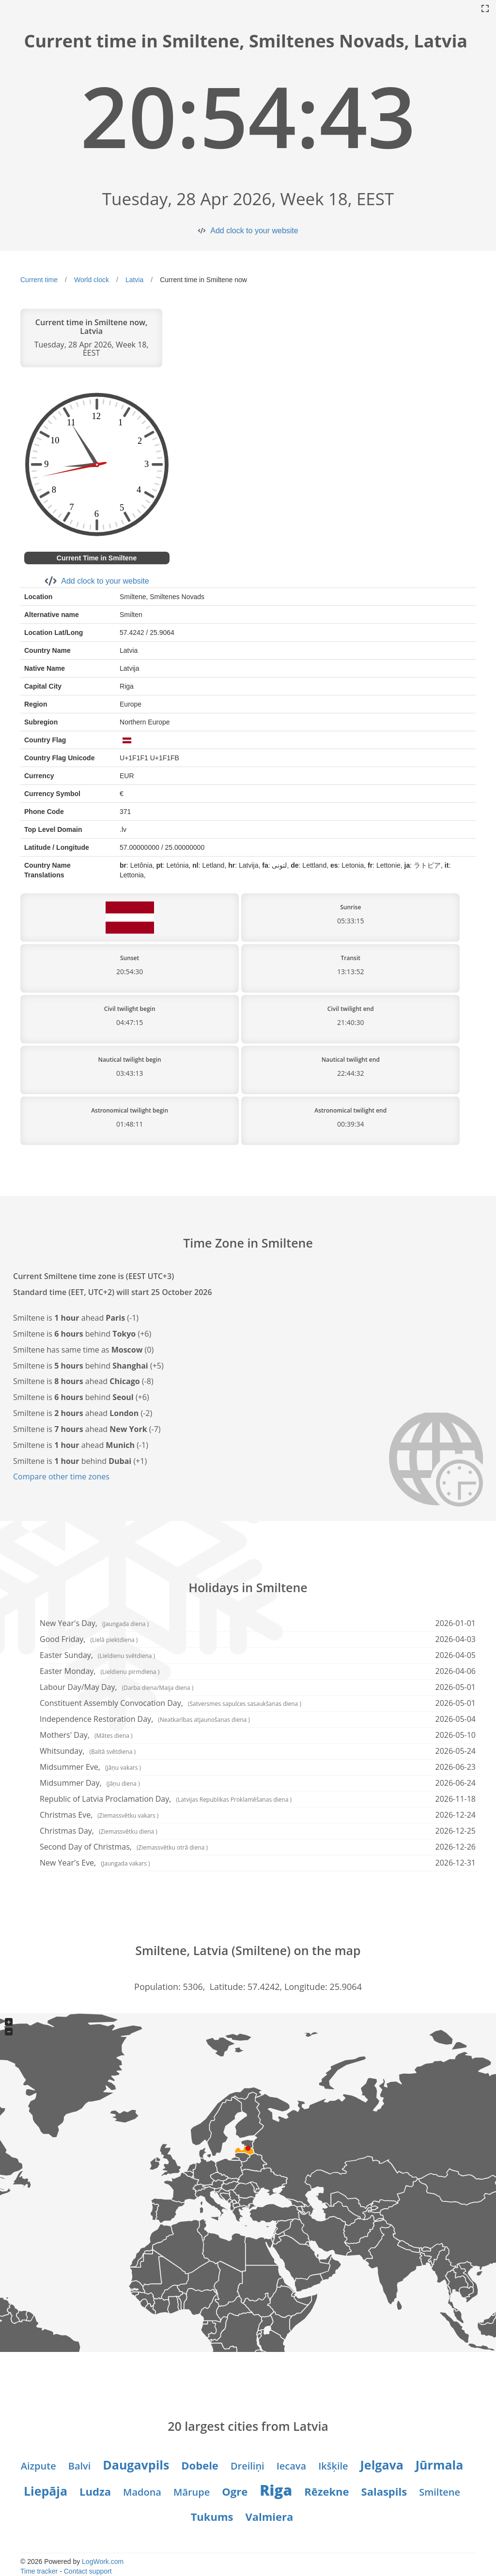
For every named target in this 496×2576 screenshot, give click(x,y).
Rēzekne (326, 2491)
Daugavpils (136, 2464)
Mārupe (191, 2492)
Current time (39, 280)
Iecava (291, 2465)
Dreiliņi (247, 2465)
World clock (91, 280)
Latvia (134, 280)
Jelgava (381, 2464)
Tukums (212, 2516)
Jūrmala (439, 2464)
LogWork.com (103, 2561)
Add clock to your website (254, 230)
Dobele (199, 2465)
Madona (142, 2492)
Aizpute (38, 2465)
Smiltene (439, 2492)
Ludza (95, 2491)
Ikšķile (333, 2465)
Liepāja (45, 2491)
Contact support (88, 2571)
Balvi (79, 2465)
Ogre (235, 2491)
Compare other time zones (61, 1476)
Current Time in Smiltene (97, 558)
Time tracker (39, 2571)
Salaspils (384, 2491)
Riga (276, 2490)
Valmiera (269, 2516)
